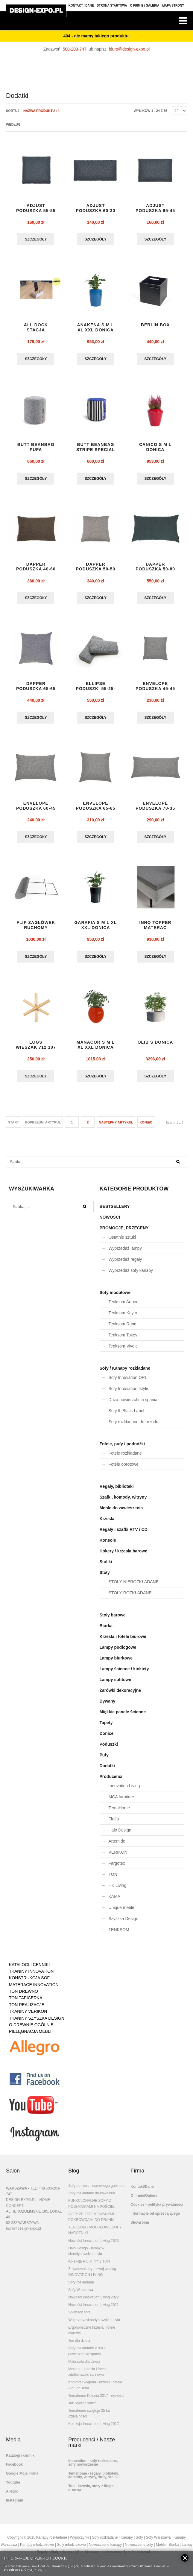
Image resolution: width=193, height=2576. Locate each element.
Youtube (13, 2487)
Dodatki (107, 1770)
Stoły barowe (113, 1619)
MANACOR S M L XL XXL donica (96, 1049)
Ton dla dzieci (79, 2345)
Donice (107, 1738)
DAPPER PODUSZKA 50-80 (155, 569)
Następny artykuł (116, 1127)
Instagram (14, 2505)
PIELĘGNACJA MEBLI (30, 2036)
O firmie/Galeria (143, 2200)
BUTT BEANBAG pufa (35, 448)
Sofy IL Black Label (126, 1415)
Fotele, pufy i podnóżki (122, 1448)
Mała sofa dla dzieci (84, 2366)
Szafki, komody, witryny (123, 1501)
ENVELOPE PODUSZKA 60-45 (36, 809)
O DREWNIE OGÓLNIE (31, 2029)
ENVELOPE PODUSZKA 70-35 (155, 809)
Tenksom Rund (122, 1328)
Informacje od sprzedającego (155, 2218)
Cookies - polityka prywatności (156, 2209)
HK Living (118, 1890)
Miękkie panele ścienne (123, 1716)
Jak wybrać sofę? (82, 2408)
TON (113, 1879)
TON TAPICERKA (25, 2002)
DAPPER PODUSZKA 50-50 (96, 569)
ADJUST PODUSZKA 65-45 (155, 208)
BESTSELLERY (115, 1211)
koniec (145, 1127)
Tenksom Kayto (123, 1317)
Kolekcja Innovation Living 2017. (94, 2428)
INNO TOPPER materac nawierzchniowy (155, 934)
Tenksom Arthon (124, 1306)
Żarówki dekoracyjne (120, 1695)
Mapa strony (173, 5)
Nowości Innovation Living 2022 (93, 2302)
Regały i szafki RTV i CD (124, 1534)
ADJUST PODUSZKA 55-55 (36, 208)
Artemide (117, 1845)
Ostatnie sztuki (122, 1242)
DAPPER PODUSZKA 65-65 (36, 689)
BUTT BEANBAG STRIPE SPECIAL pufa (95, 451)
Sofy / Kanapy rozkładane (125, 1373)
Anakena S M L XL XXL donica (95, 328)
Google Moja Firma (22, 2478)
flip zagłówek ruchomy (36, 929)
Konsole (108, 1545)
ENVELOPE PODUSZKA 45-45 (155, 689)
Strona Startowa (112, 5)
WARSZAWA (16, 2193)
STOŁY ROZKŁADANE (130, 1597)
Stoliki (106, 1566)
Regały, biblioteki (117, 1491)
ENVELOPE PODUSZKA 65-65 (96, 809)
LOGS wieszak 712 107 (36, 1049)
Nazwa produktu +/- (41, 110)
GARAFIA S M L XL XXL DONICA (95, 929)
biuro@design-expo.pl (129, 49)
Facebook (14, 2469)
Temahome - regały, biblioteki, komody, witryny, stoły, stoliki (93, 2480)
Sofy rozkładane (81, 2287)
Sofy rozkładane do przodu (134, 1426)
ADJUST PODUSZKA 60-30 (96, 208)
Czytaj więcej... (35, 2569)
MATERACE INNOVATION (34, 1989)
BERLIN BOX (155, 325)
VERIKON (118, 1857)
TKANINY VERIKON (28, 2016)
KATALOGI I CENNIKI (29, 1969)
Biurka (106, 1630)
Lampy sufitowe (115, 1684)
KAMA (115, 1901)
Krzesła (107, 1523)
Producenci (111, 1781)
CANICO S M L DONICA (155, 448)
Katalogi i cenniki (21, 2460)
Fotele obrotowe (124, 1469)
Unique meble (121, 1912)
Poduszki (109, 1749)
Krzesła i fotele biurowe (123, 1641)
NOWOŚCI (110, 1222)
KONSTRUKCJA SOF (29, 1982)
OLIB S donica (155, 1046)
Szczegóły (36, 239)
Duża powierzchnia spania (133, 1404)
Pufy (104, 1759)
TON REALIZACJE (26, 2009)
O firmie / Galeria (144, 5)
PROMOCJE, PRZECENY (124, 1232)
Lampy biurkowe (116, 1662)
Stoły (105, 1577)
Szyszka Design (124, 1923)
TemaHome (119, 1812)
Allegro (12, 2496)
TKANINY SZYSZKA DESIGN (36, 2023)
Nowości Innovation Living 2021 (93, 2309)
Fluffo (114, 1823)
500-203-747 (74, 49)
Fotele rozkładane (125, 1458)
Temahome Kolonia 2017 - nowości (96, 2400)
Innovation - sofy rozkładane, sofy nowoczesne (93, 2467)
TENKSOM (119, 1934)
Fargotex (117, 1868)
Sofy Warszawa (80, 2294)
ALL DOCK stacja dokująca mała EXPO (36, 333)
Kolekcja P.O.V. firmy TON (89, 2266)
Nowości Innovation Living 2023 (93, 2245)
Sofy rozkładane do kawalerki (91, 2198)
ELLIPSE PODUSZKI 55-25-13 (96, 691)
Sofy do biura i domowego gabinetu (96, 2190)
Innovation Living (124, 1790)
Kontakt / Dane (81, 5)
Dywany (108, 1705)
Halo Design (120, 1834)
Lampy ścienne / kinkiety (124, 1673)
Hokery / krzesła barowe (124, 1555)
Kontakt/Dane (142, 2191)
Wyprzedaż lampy (125, 1253)
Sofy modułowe (115, 1297)
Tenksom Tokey (123, 1339)
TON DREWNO (23, 1996)
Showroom (139, 2227)
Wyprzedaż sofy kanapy (131, 1275)
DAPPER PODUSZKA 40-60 (36, 569)
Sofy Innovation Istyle (128, 1393)
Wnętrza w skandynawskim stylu (94, 2325)
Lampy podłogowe (118, 1652)
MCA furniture (121, 1801)
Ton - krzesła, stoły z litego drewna (91, 2492)
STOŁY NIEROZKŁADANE (134, 1586)
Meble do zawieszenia (121, 1512)
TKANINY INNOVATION (31, 1976)
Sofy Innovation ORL (128, 1382)
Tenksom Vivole (123, 1350)
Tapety (106, 1727)
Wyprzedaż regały (125, 1264)
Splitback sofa (79, 2317)
